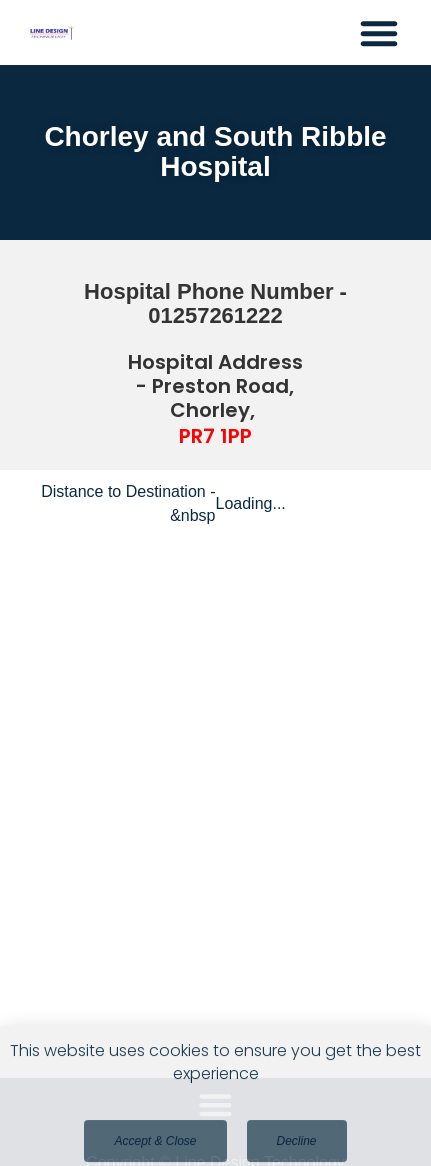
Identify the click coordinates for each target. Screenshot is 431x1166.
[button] (379, 33)
